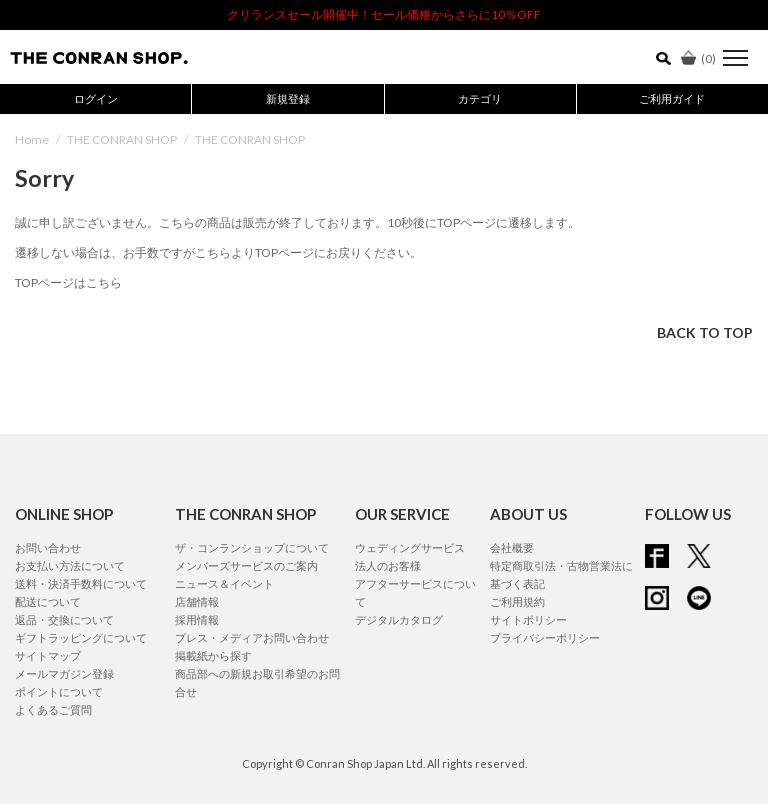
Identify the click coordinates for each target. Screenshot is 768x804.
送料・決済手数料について (81, 583)
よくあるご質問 (53, 709)
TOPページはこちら (68, 282)
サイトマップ (48, 655)
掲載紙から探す (213, 655)
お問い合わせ (48, 547)
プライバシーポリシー (545, 637)
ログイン (96, 98)
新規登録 (288, 98)
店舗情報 (197, 601)
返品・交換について (64, 619)
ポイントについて (59, 691)
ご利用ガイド (672, 98)
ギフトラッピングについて (81, 637)
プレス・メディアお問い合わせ (252, 637)
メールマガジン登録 (64, 673)
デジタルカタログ (399, 619)
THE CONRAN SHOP (122, 139)
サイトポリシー (528, 619)
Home (32, 139)
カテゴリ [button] (480, 98)
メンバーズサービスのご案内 (246, 565)
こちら (213, 252)
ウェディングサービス (410, 547)
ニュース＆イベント (224, 583)
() (698, 58)
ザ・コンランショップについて (252, 547)
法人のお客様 (388, 565)
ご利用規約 (517, 601)
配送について (48, 601)
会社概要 (512, 547)
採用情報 (197, 619)
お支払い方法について (70, 565)
